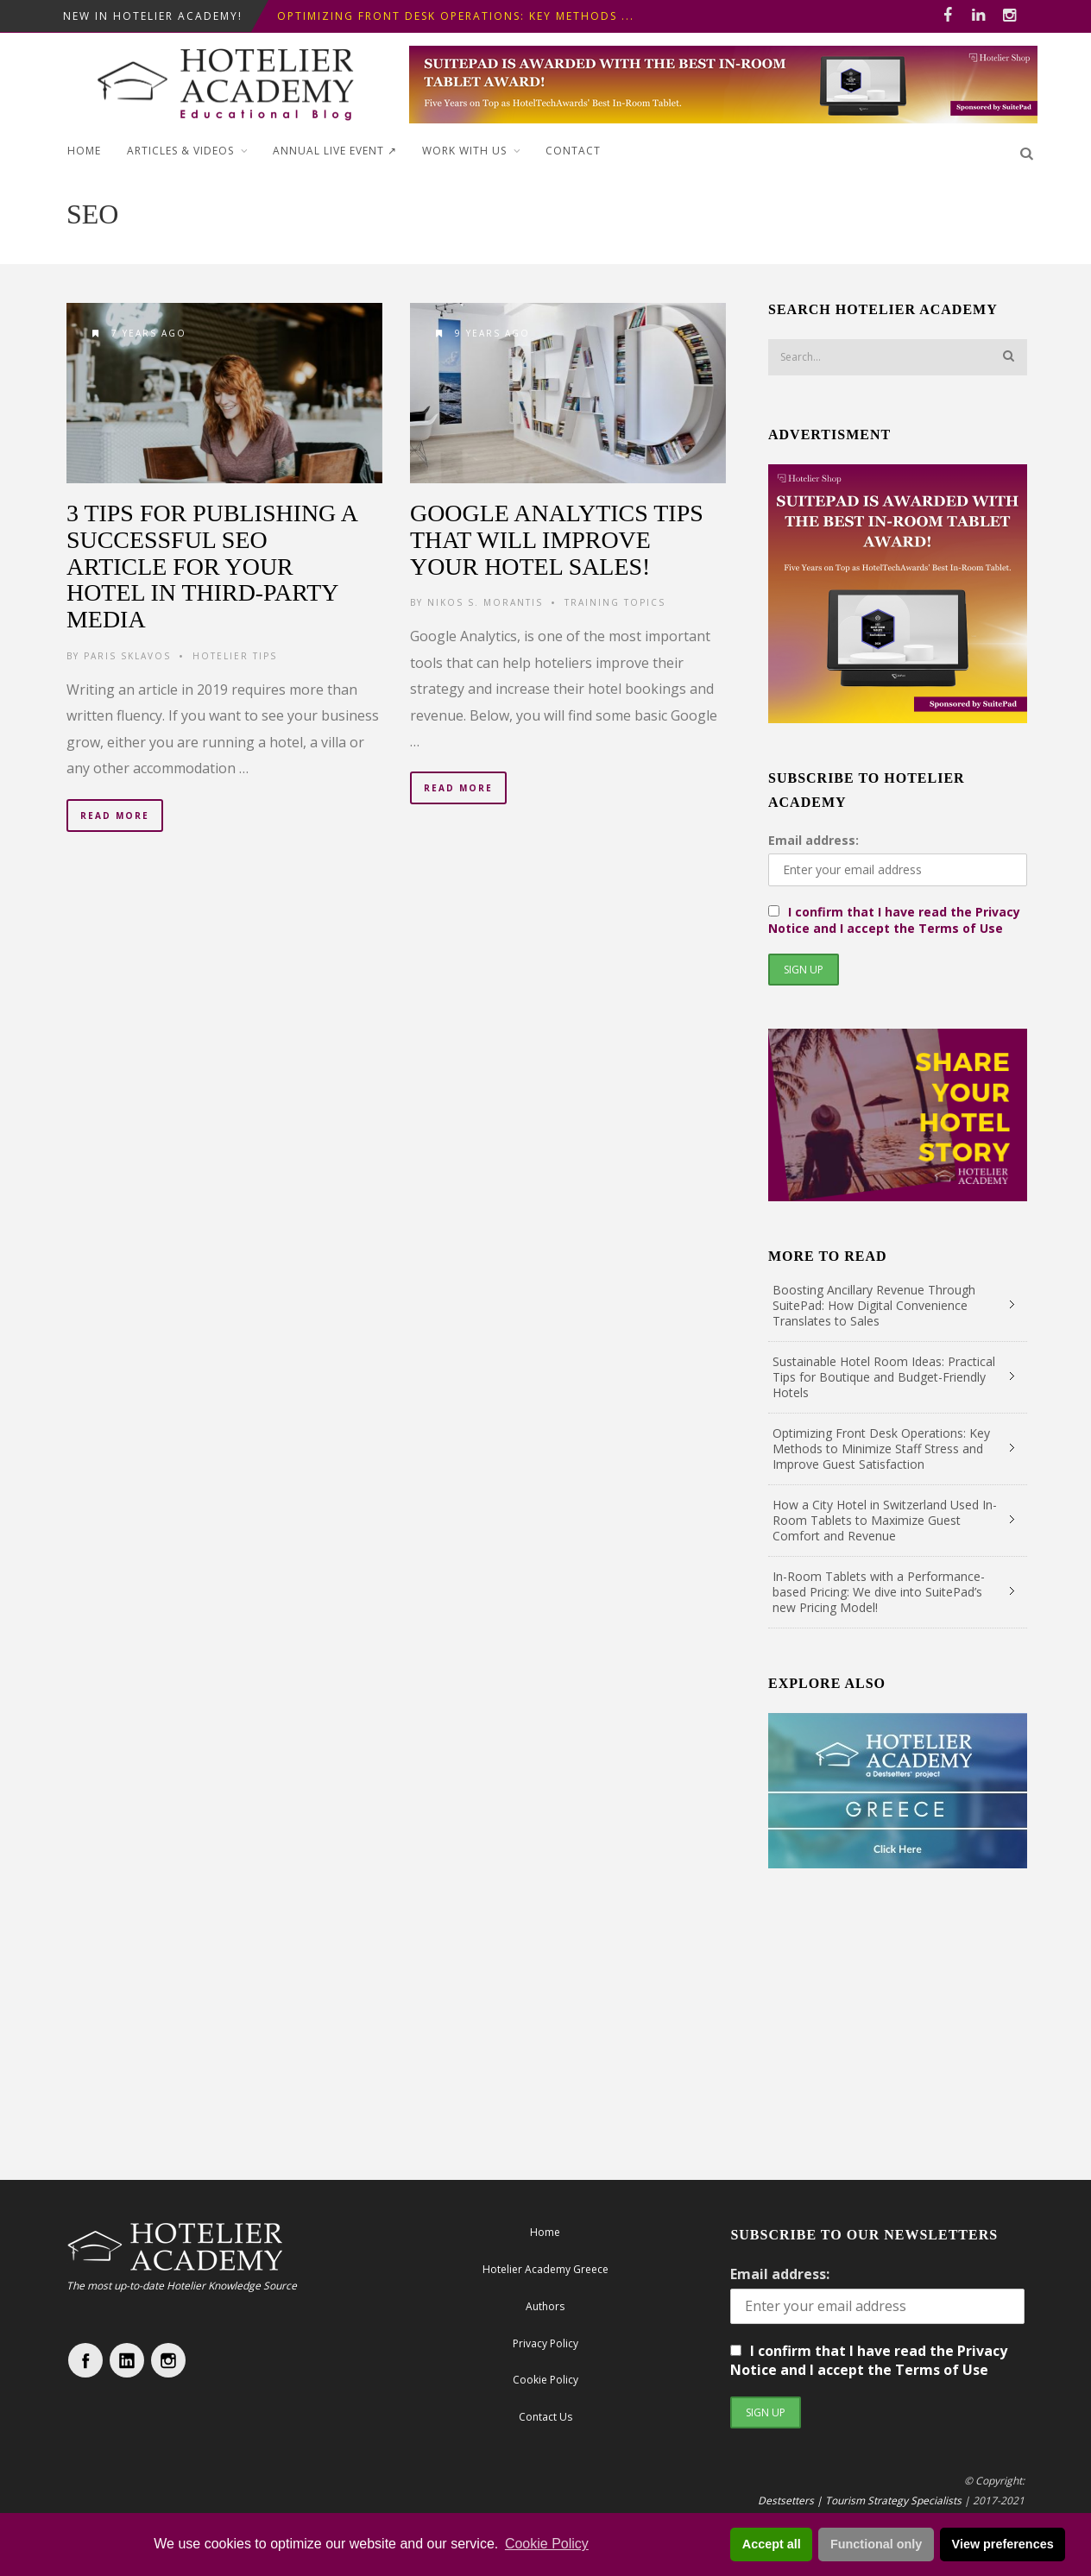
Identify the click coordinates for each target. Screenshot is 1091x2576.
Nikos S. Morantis (485, 602)
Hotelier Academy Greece (545, 2269)
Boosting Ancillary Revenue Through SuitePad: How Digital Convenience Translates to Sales (874, 1305)
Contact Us (545, 2416)
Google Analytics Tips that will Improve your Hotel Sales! (556, 540)
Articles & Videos (180, 150)
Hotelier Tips (234, 656)
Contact (573, 150)
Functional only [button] (876, 2544)
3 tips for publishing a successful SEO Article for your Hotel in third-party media (211, 566)
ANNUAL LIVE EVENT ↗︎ (335, 150)
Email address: (813, 840)
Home (84, 150)
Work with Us (464, 150)
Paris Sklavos (127, 656)
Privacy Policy (545, 2343)
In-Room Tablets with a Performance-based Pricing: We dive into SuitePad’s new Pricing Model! (879, 1592)
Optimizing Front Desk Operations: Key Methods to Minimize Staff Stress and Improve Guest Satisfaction (881, 1448)
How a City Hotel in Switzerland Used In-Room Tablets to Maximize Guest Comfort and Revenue (885, 1520)
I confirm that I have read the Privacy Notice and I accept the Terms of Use (894, 920)
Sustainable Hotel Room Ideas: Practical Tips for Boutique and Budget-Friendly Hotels (884, 1377)
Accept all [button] (771, 2544)
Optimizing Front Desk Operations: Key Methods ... (455, 16)
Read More (114, 815)
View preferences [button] (1003, 2544)
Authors (545, 2306)
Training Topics (614, 602)
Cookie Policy (547, 2543)
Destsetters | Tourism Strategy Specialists (860, 2500)
